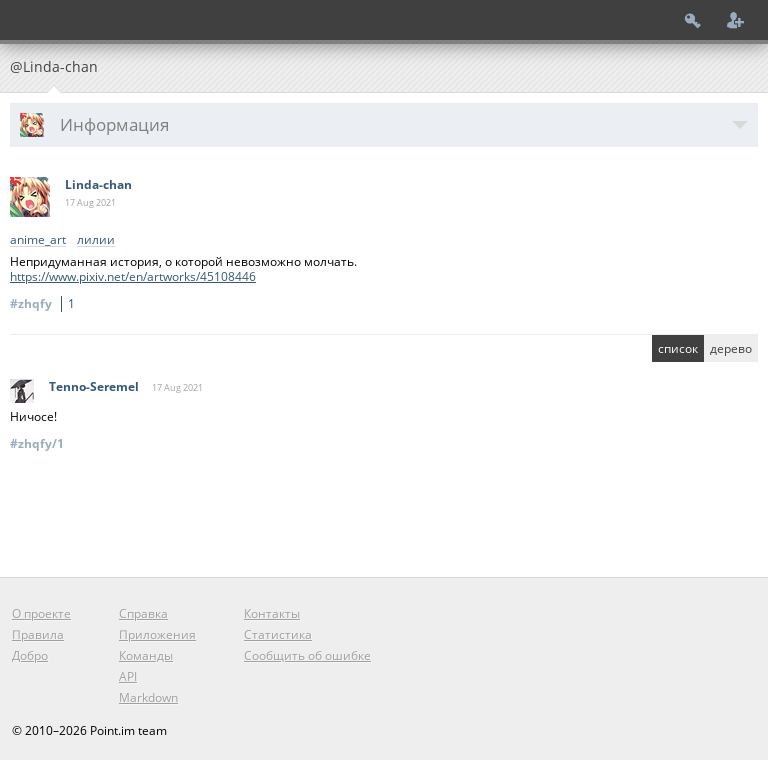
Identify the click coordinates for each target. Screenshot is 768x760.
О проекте (41, 613)
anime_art (38, 240)
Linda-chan (98, 184)
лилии (96, 240)
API (128, 676)
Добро (30, 655)
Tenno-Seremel (94, 386)
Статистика (278, 634)
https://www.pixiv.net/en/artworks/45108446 (133, 276)
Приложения (157, 634)
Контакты (272, 613)
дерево (731, 348)
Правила (38, 634)
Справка (143, 613)
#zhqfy (45, 303)
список (678, 348)
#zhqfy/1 (37, 443)
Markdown (148, 697)
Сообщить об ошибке (307, 655)
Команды (146, 655)
